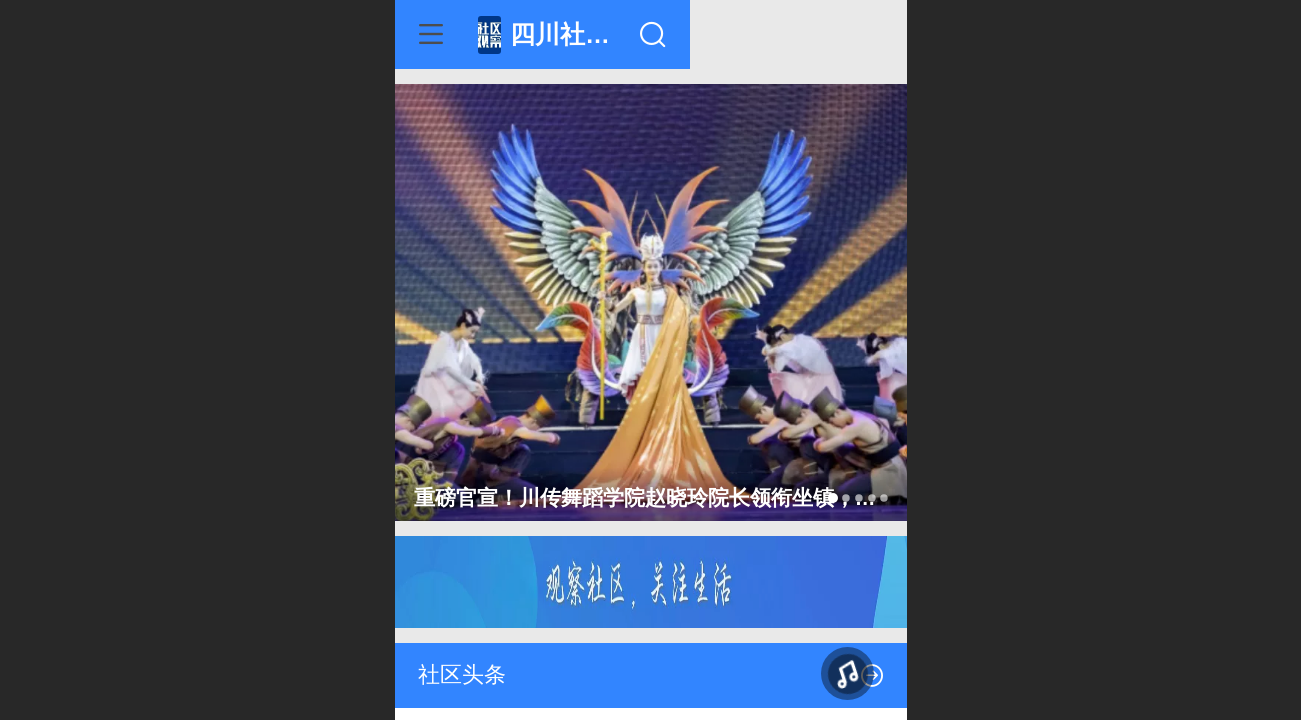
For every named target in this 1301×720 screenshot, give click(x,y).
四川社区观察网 (680, 34)
